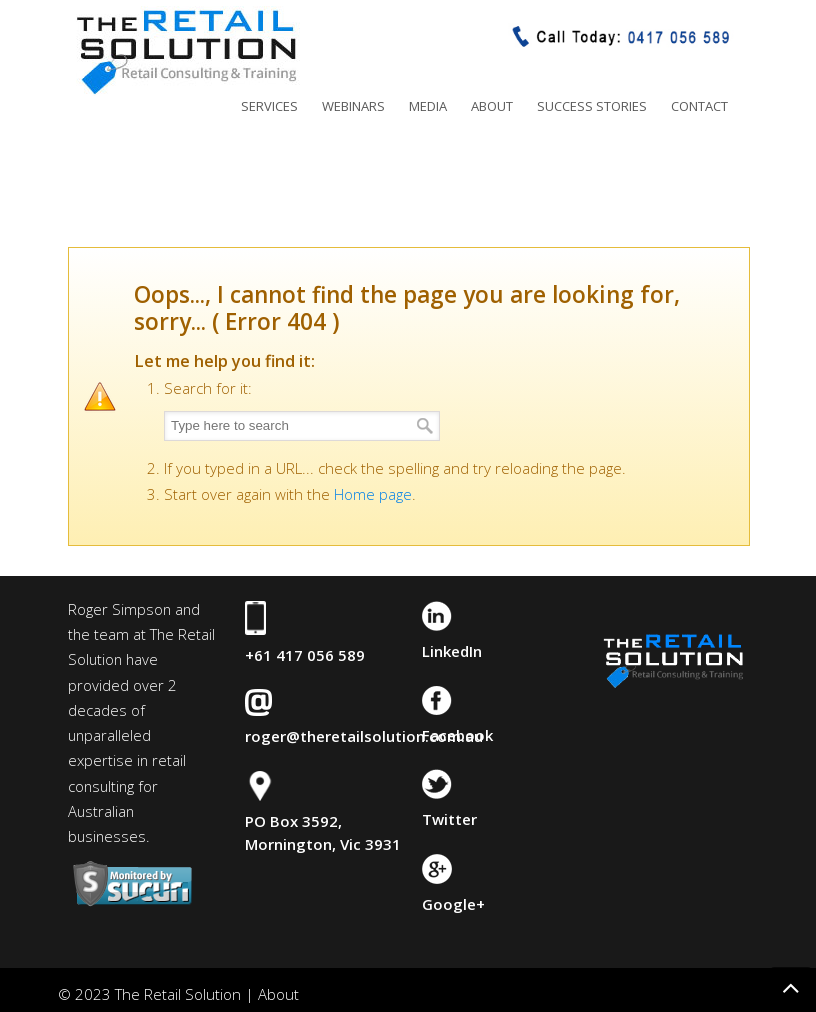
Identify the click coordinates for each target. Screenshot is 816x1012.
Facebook (457, 735)
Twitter (449, 819)
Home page (373, 494)
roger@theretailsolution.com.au (364, 736)
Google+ (453, 904)
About (278, 994)
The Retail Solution (186, 51)
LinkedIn (452, 651)
